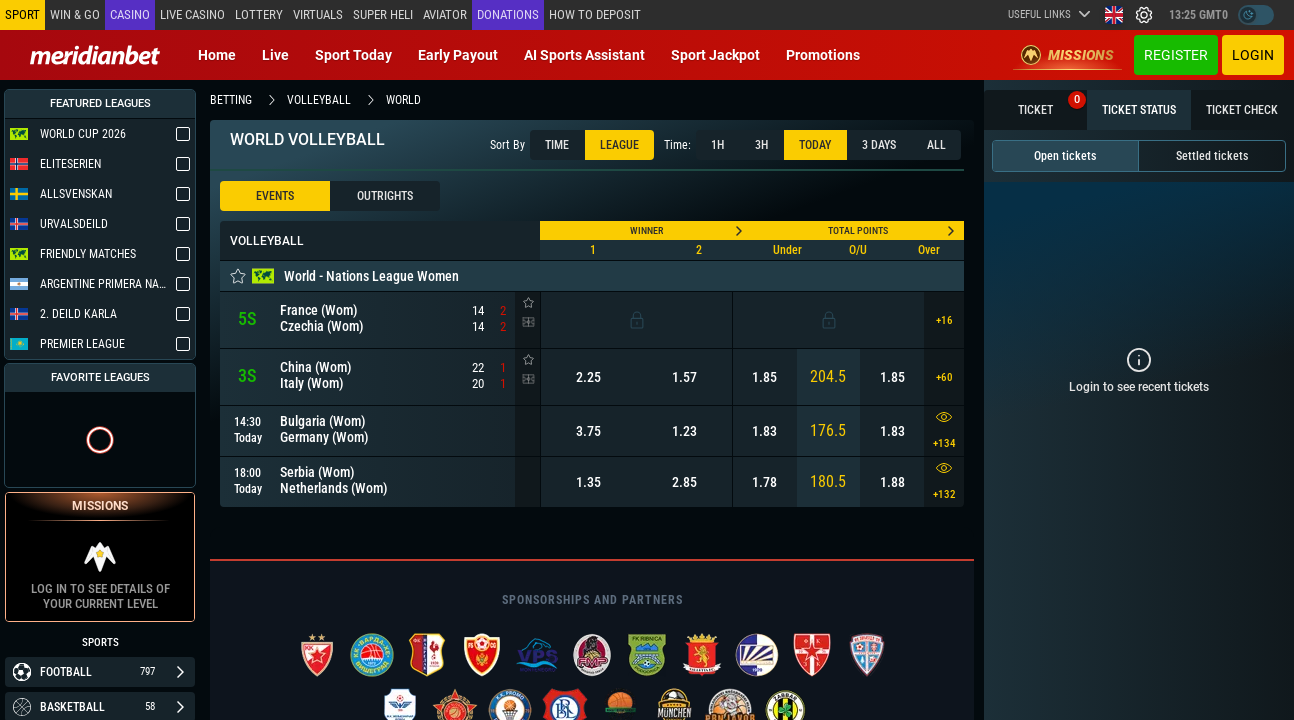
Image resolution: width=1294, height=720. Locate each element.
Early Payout (458, 55)
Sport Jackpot (715, 55)
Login (1253, 55)
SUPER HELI (383, 14)
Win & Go (75, 14)
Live (275, 55)
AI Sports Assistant (584, 55)
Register (1176, 55)
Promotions (823, 55)
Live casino (192, 14)
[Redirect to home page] (95, 55)
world (403, 100)
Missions (1067, 55)
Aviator (445, 14)
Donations (508, 14)
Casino (130, 14)
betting (231, 100)
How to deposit (595, 14)
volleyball (319, 100)
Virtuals (318, 14)
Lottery (259, 14)
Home (217, 55)
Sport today (353, 55)
